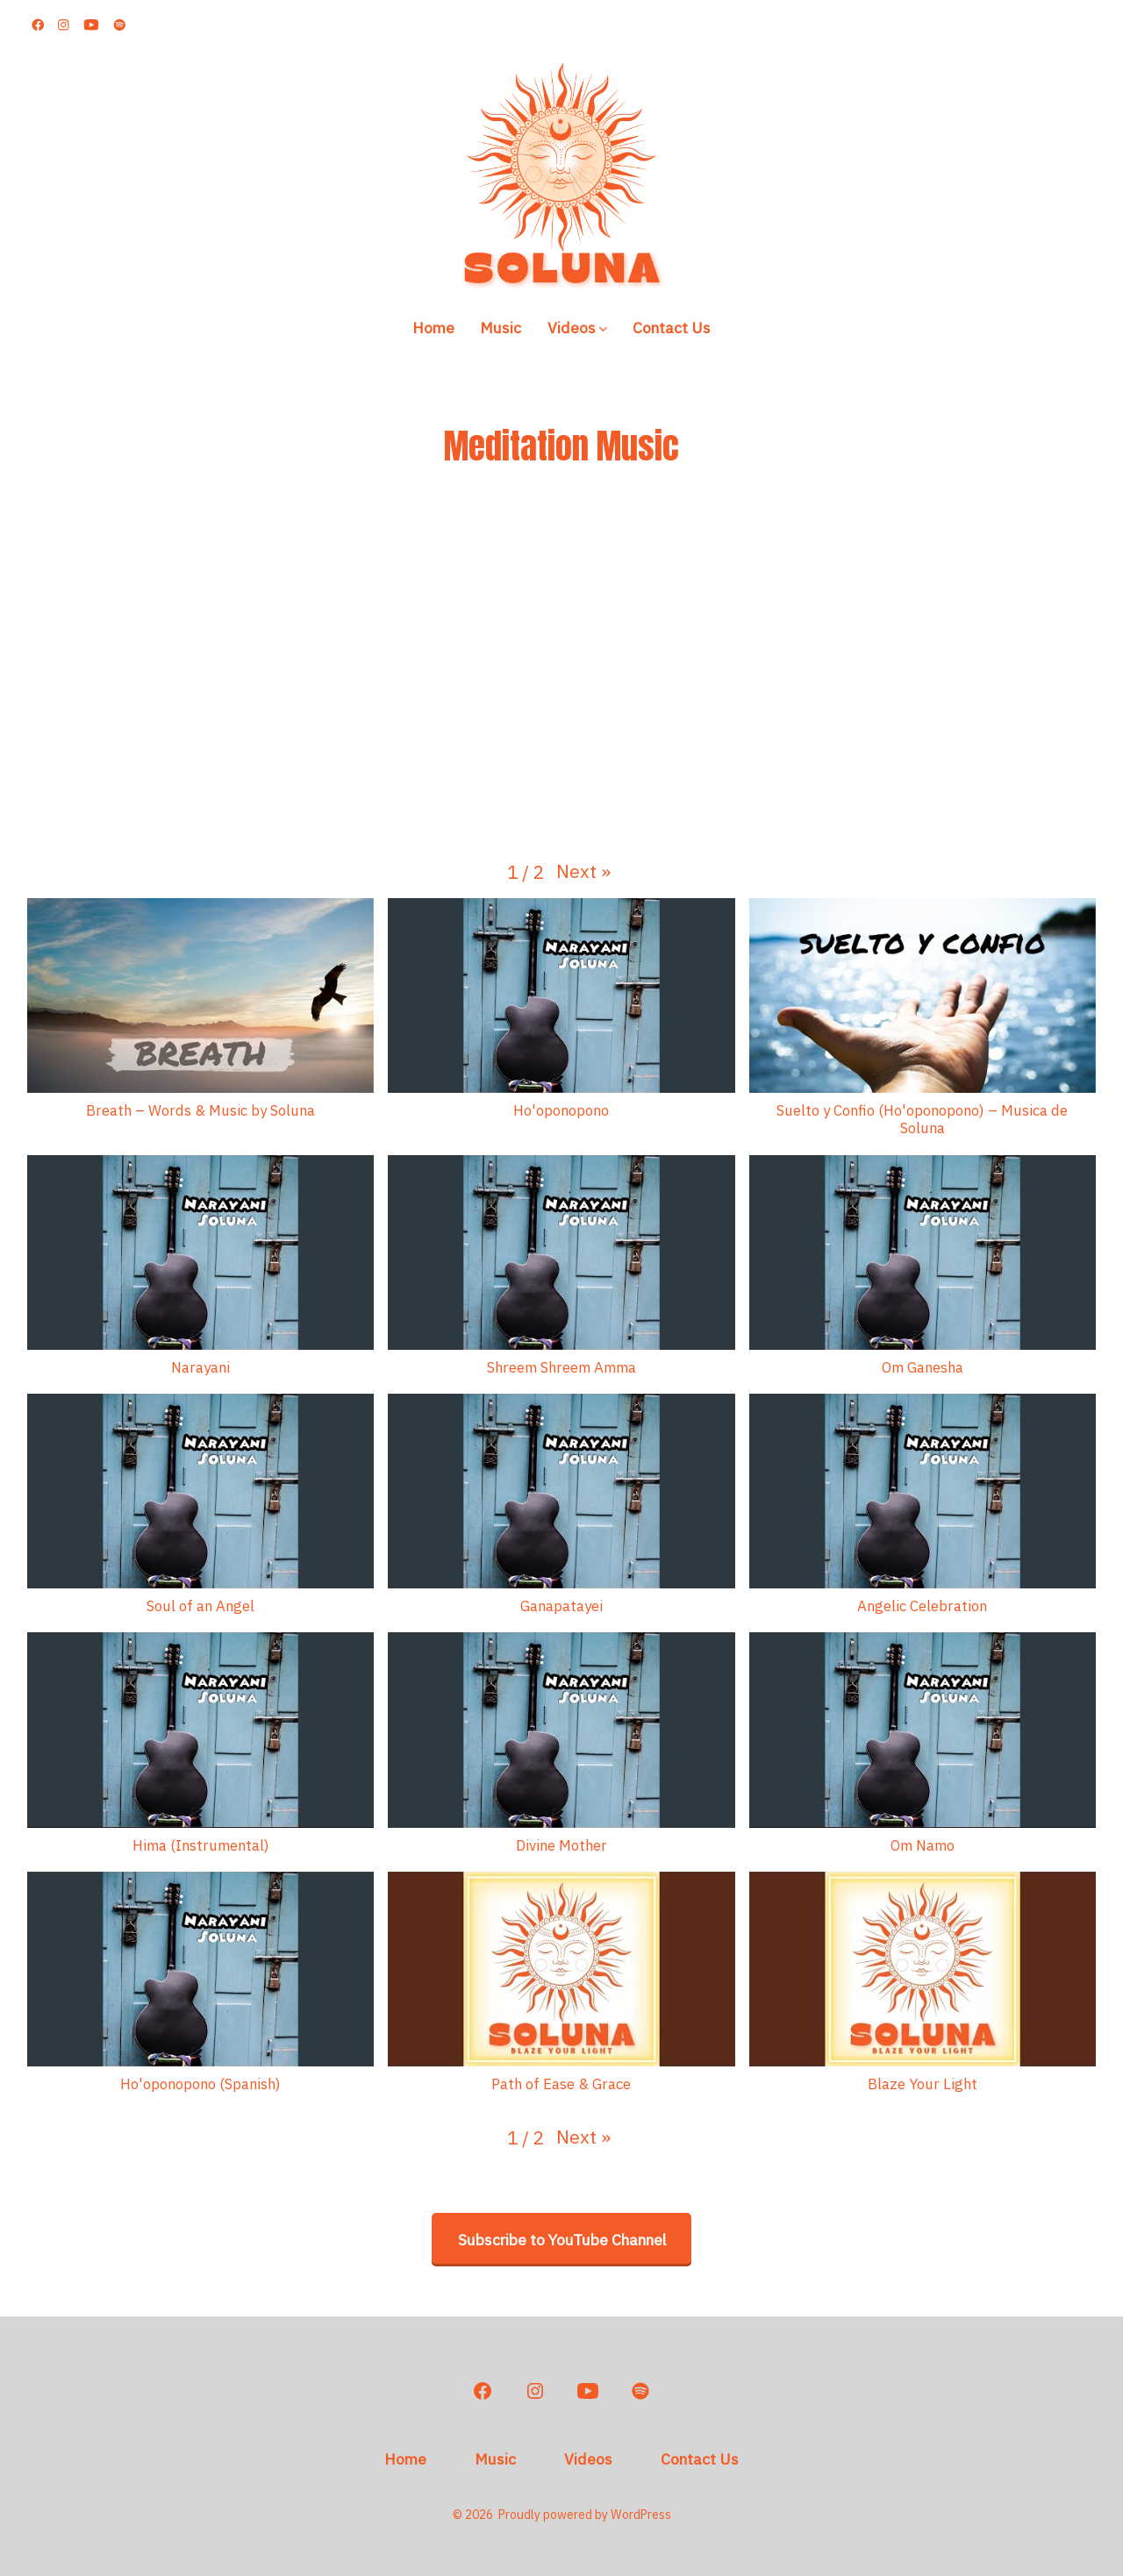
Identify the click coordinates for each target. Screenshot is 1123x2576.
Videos (577, 328)
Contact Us (672, 328)
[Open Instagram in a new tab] (64, 25)
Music (500, 328)
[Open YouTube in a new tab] (91, 25)
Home (433, 328)
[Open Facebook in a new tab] (38, 25)
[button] (583, 871)
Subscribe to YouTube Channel (562, 2240)
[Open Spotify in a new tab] (120, 25)
